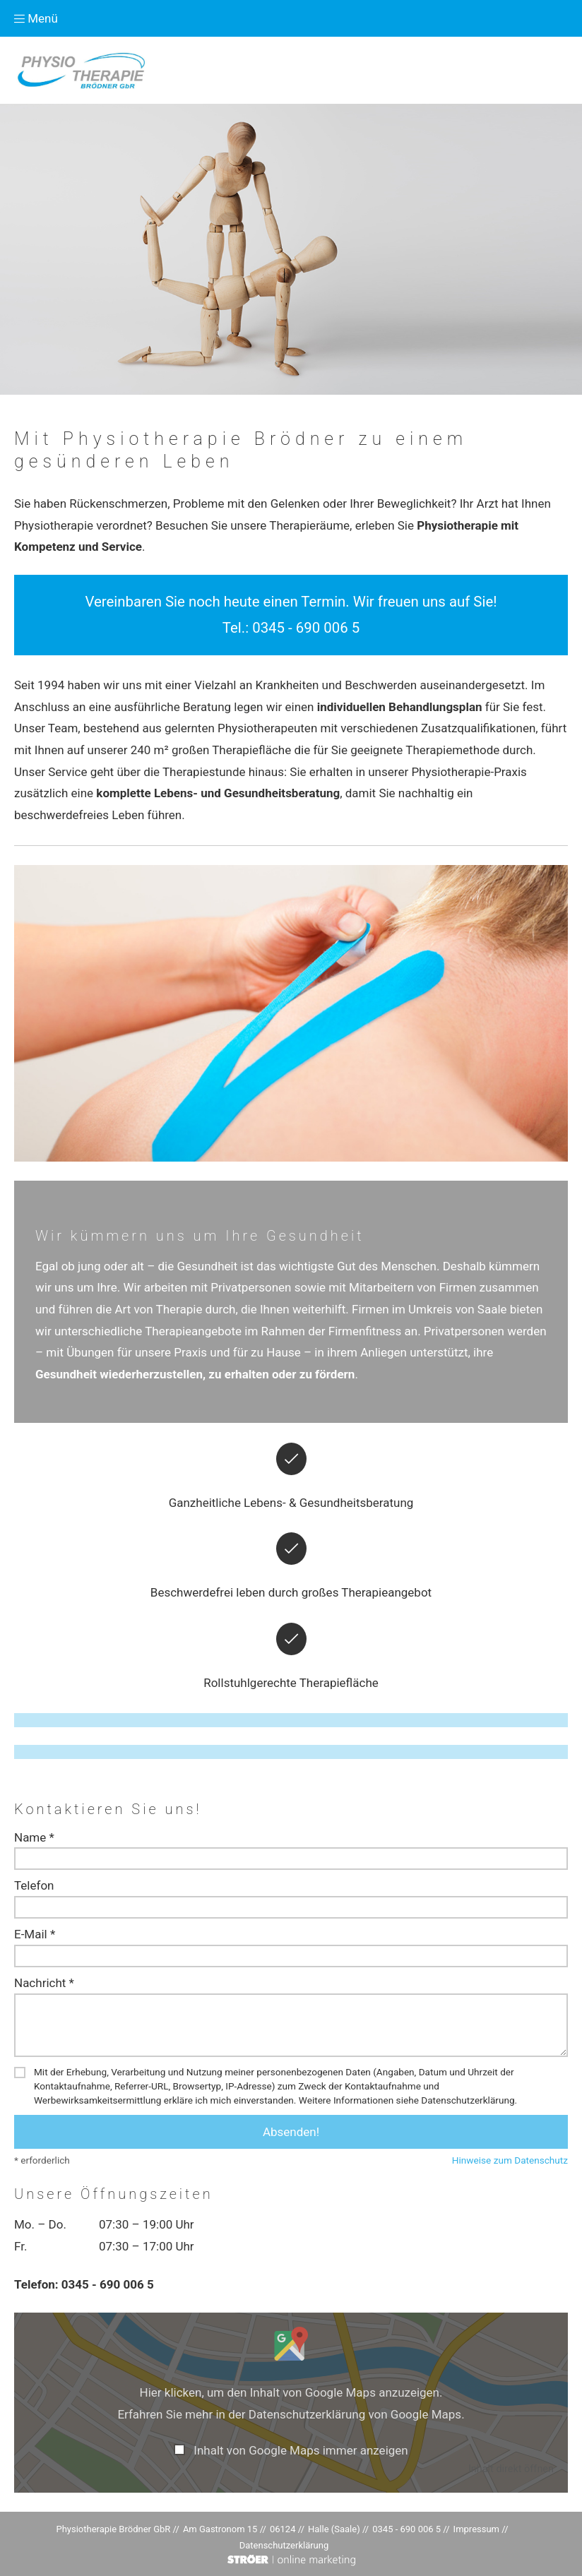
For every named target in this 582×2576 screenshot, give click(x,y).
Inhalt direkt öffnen (511, 2469)
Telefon (34, 1885)
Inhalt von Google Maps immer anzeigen (301, 2450)
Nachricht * (44, 1983)
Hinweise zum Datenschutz (510, 2160)
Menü (36, 18)
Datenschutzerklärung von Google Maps (355, 2414)
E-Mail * (34, 1934)
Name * (34, 1837)
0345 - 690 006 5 (306, 627)
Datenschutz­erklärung (284, 2545)
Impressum (476, 2529)
